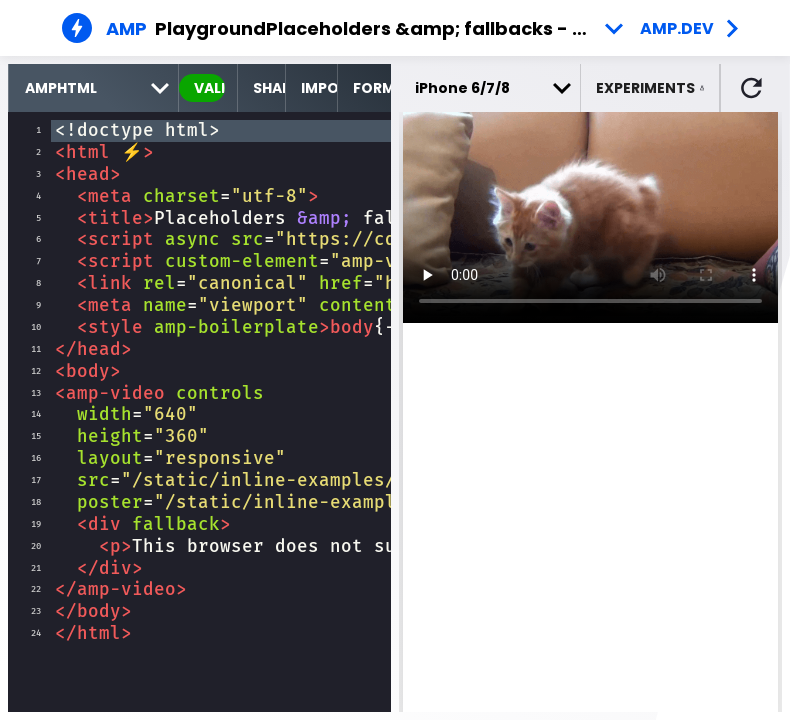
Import (319, 88)
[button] (650, 88)
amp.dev (677, 28)
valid (209, 88)
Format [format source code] (372, 88)
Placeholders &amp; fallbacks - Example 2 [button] (449, 28)
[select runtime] (93, 88)
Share (269, 88)
